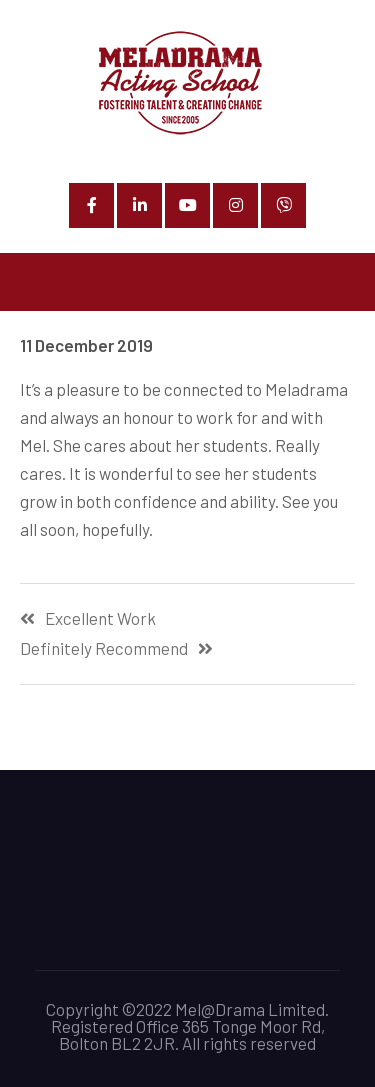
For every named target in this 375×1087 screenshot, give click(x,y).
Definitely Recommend (104, 648)
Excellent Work (100, 618)
